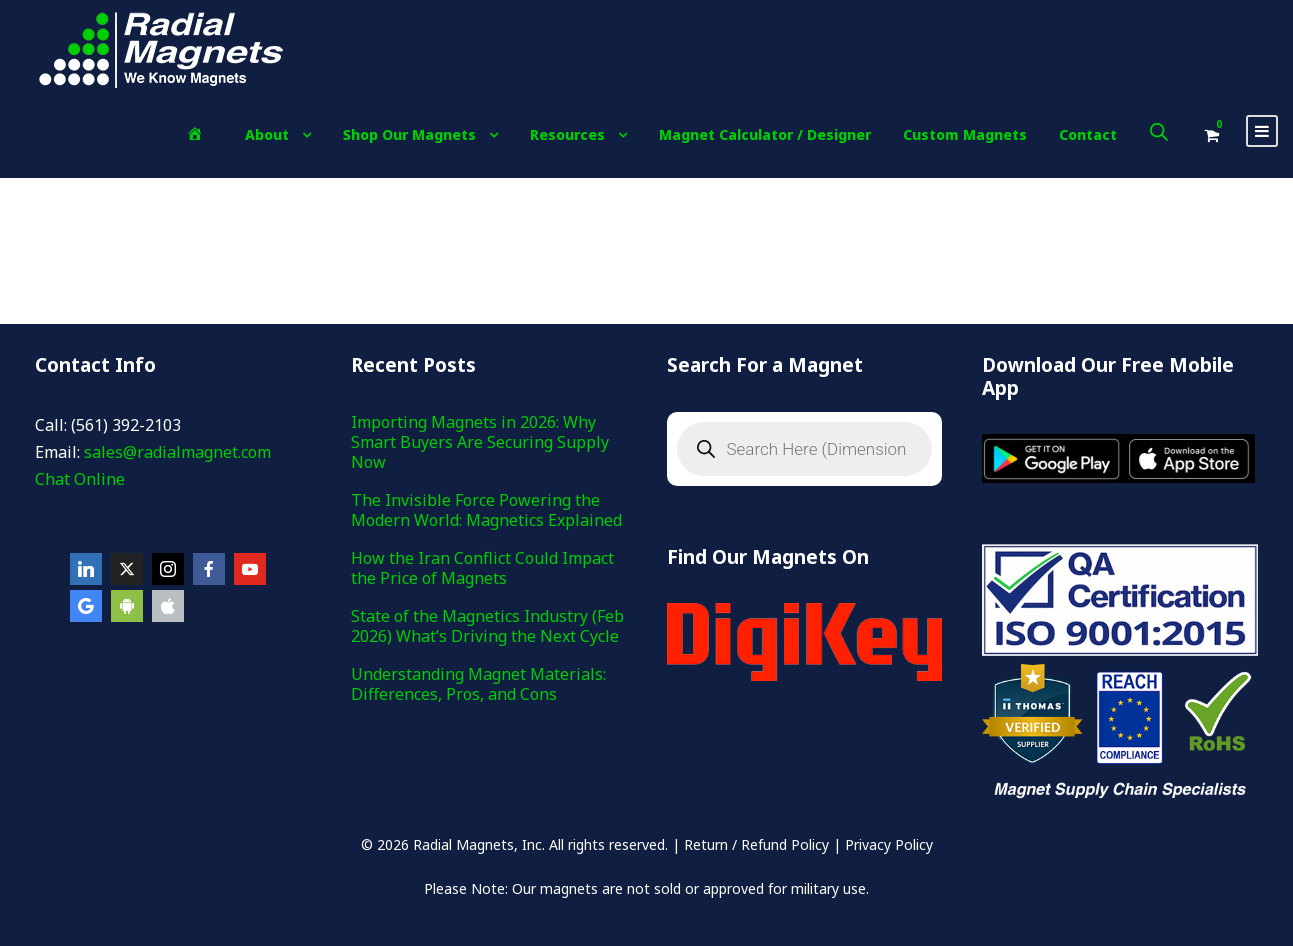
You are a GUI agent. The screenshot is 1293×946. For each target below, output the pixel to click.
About (267, 134)
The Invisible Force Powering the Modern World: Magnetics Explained (486, 510)
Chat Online (80, 479)
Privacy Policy (889, 844)
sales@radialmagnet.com (177, 452)
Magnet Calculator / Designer (765, 134)
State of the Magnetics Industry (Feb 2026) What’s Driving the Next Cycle (487, 626)
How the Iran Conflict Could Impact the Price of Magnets (482, 568)
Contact (1088, 134)
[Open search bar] (1159, 131)
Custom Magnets (965, 134)
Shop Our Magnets (409, 134)
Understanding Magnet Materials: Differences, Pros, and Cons (478, 684)
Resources (567, 134)
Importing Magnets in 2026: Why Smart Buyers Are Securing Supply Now (480, 442)
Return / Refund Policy (756, 844)
